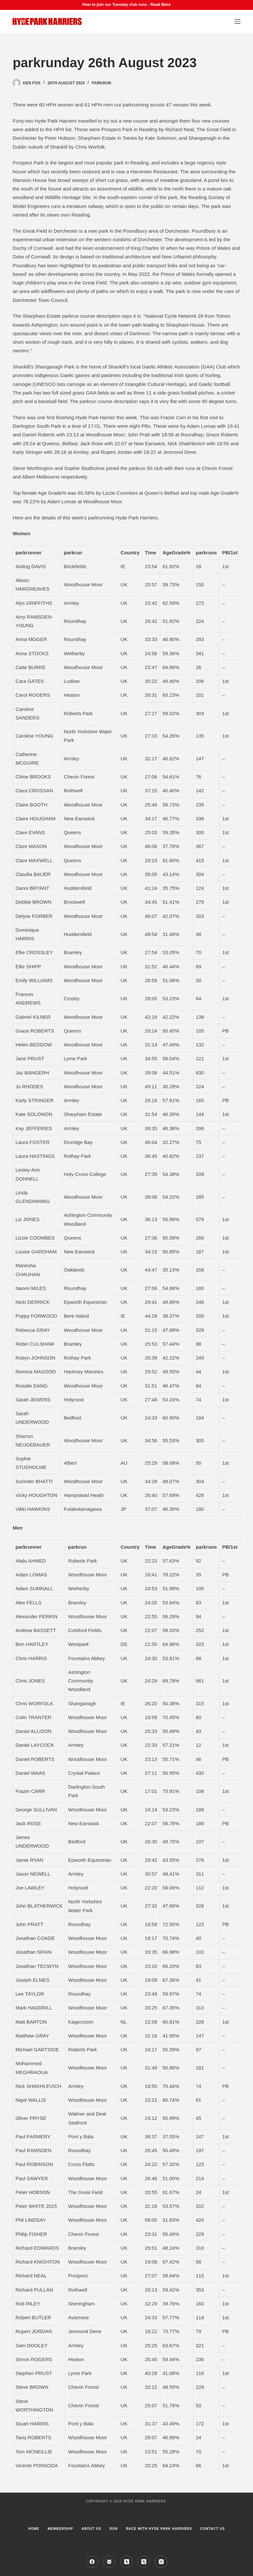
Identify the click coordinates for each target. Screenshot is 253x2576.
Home (33, 2529)
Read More (161, 4)
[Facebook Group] (109, 2562)
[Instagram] (161, 2562)
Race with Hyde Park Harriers (159, 2529)
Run (113, 2529)
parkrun (101, 83)
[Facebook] (92, 2562)
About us (91, 2529)
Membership (60, 2529)
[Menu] (237, 21)
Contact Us (212, 2529)
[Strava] (126, 2562)
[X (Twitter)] (144, 2562)
